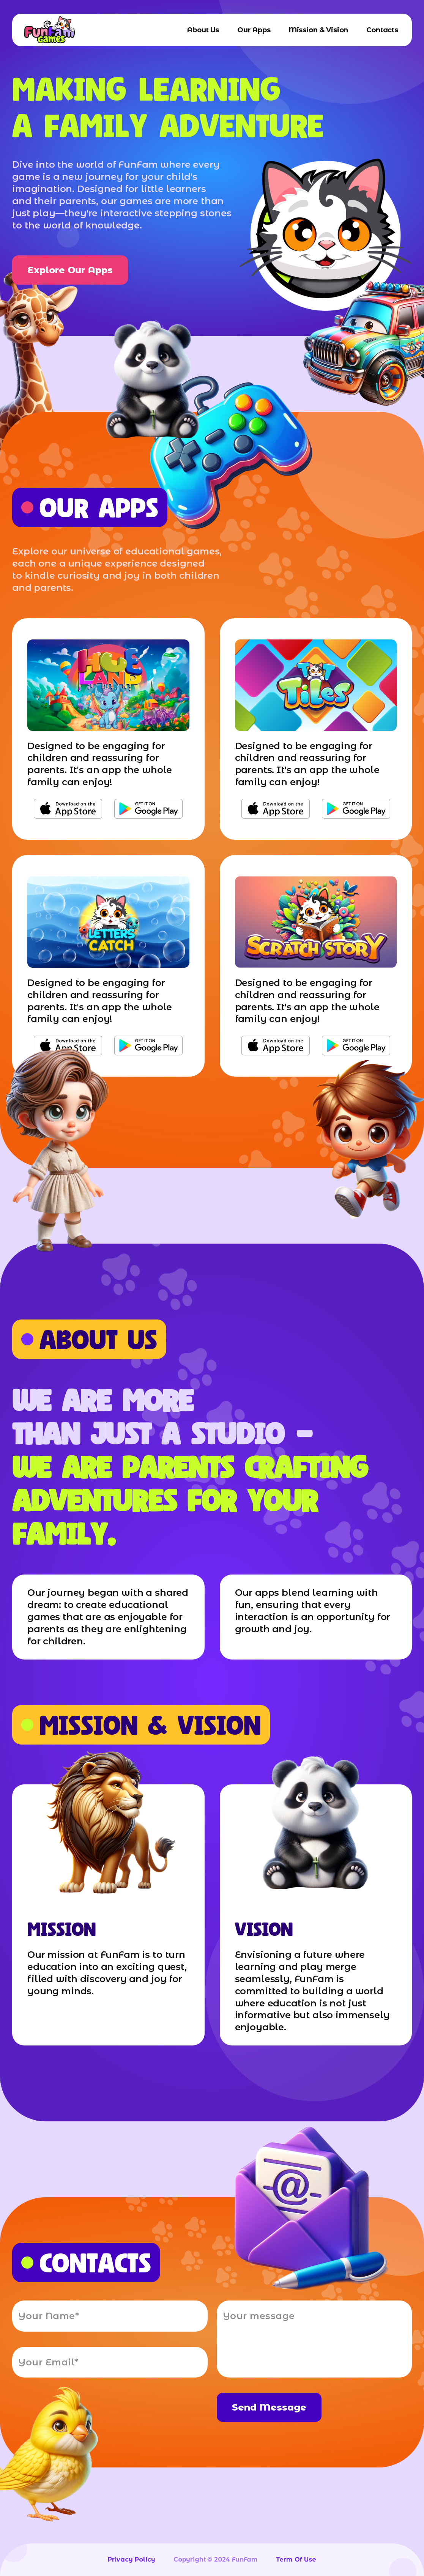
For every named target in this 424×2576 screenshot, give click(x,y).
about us (203, 30)
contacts (382, 30)
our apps (254, 30)
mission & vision (318, 30)
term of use (296, 2559)
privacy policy (131, 2559)
